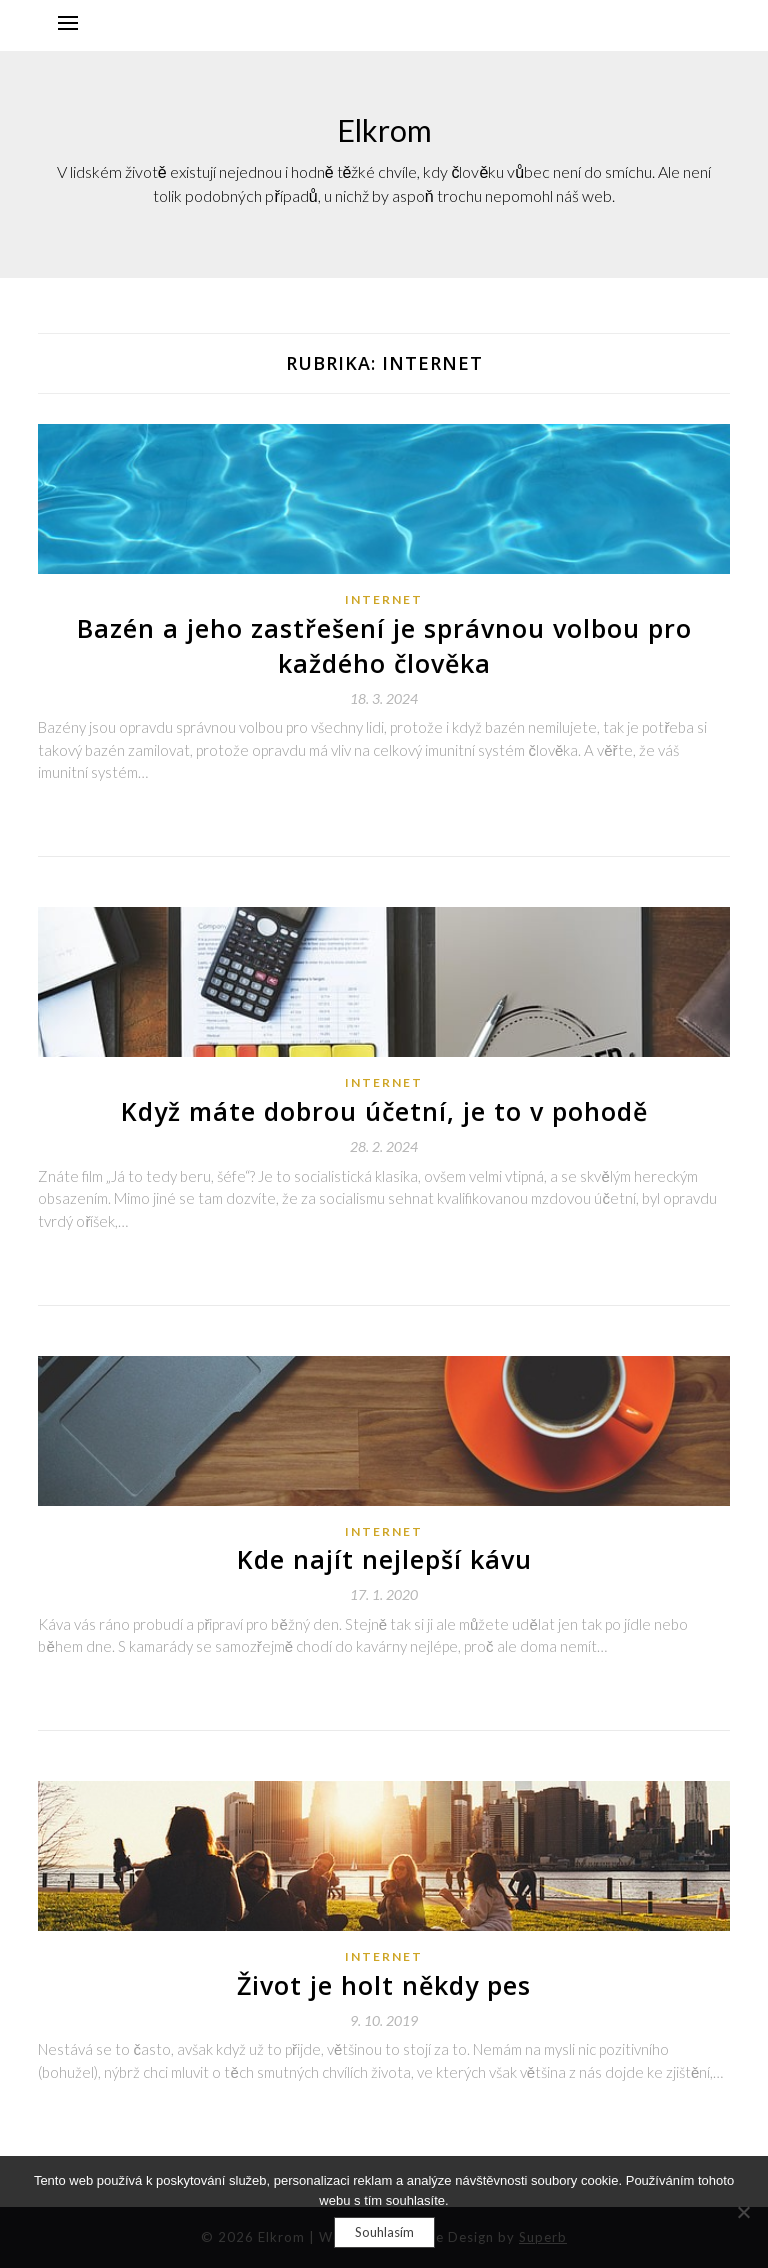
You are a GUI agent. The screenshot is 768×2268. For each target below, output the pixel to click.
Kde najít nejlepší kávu (384, 1559)
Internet (384, 599)
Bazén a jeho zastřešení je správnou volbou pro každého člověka (384, 645)
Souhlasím (384, 2232)
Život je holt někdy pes (384, 1985)
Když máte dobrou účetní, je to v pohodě (384, 1111)
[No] (743, 2212)
